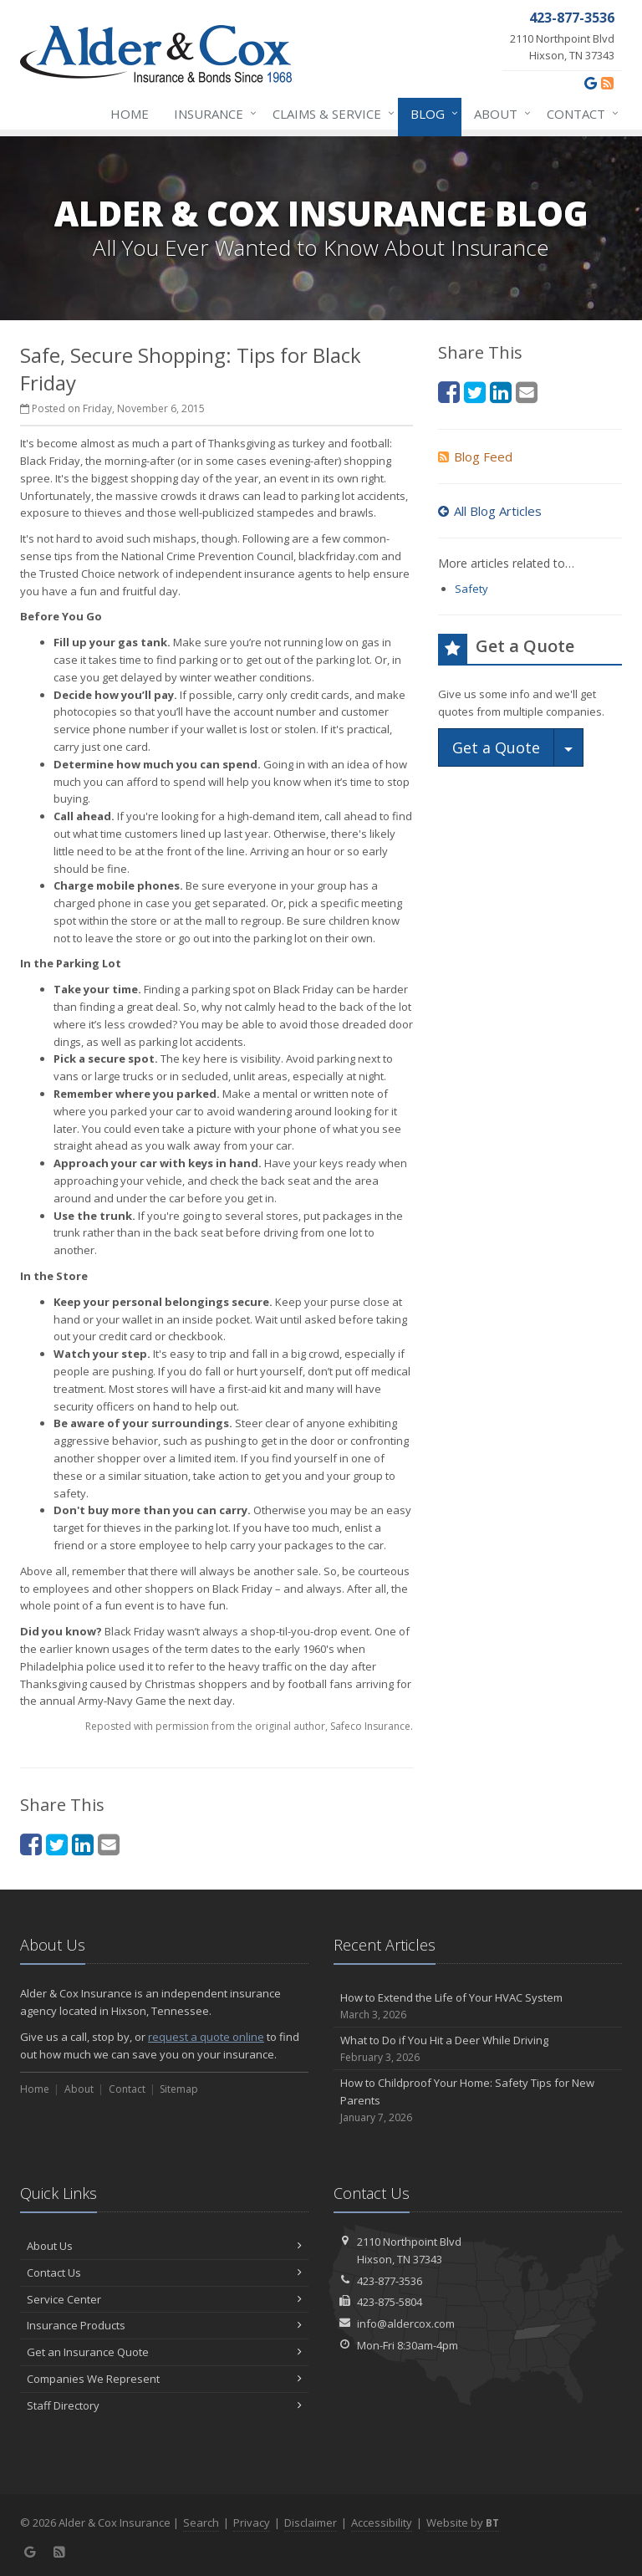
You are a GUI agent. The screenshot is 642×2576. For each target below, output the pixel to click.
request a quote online (206, 2036)
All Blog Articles (490, 510)
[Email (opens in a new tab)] (109, 1844)
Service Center (164, 2299)
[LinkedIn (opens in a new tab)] (83, 1844)
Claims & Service (330, 114)
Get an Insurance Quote (164, 2351)
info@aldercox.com (406, 2323)
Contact (579, 114)
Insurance (212, 114)
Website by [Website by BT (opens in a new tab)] (462, 2522)
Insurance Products (164, 2325)
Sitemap (179, 2089)
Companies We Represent (164, 2378)
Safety (471, 588)
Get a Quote (496, 747)
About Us (164, 2245)
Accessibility (381, 2522)
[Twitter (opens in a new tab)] (57, 1844)
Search (201, 2522)
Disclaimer (310, 2522)
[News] (607, 83)
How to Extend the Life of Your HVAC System (477, 2006)
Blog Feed (475, 456)
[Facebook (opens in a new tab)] (31, 1844)
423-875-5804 (389, 2301)
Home (129, 113)
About (499, 114)
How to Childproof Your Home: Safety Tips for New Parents (477, 2100)
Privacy (251, 2522)
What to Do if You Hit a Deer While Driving (477, 2049)
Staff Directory (164, 2405)
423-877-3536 (389, 2280)
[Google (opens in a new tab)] (590, 83)
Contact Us (164, 2272)
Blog (430, 114)
